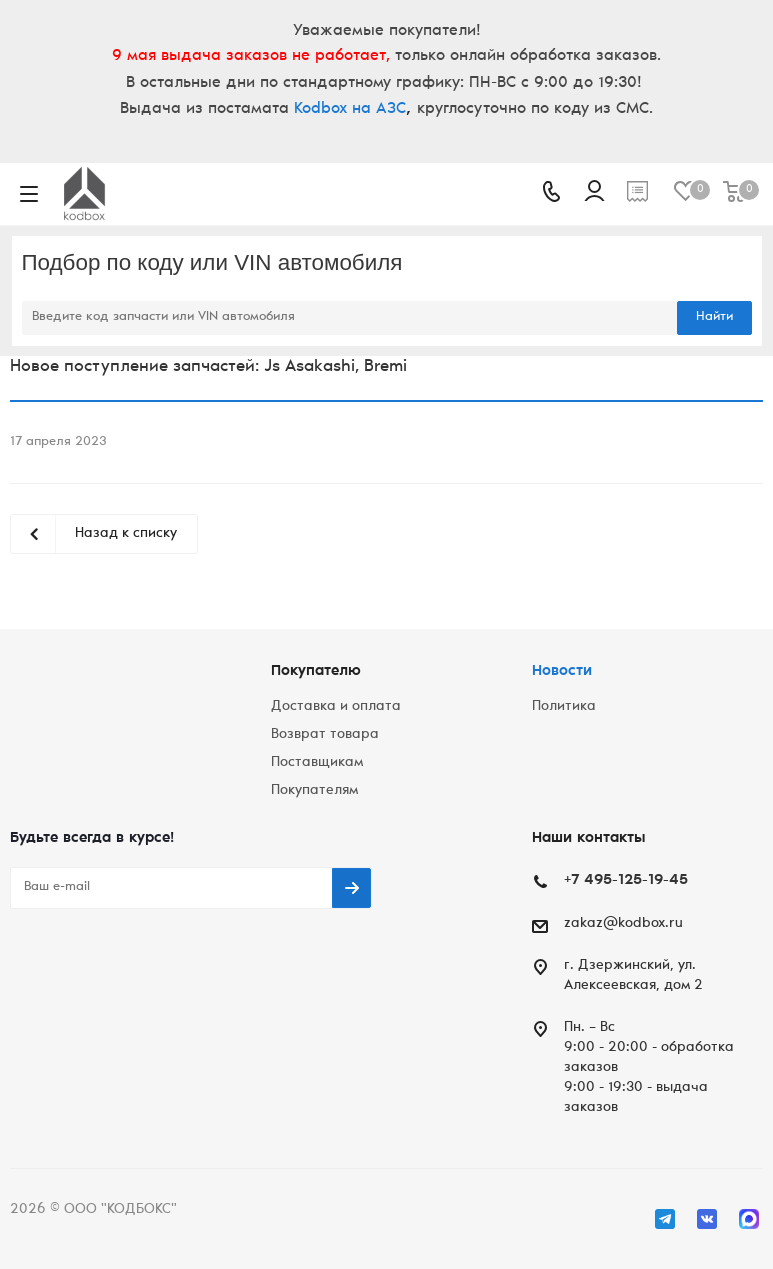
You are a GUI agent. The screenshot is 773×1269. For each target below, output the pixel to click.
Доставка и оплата (336, 707)
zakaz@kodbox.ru (623, 924)
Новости (562, 671)
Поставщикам (317, 763)
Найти (714, 317)
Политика (564, 707)
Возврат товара (325, 735)
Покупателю (316, 671)
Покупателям (314, 791)
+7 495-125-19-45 (626, 880)
